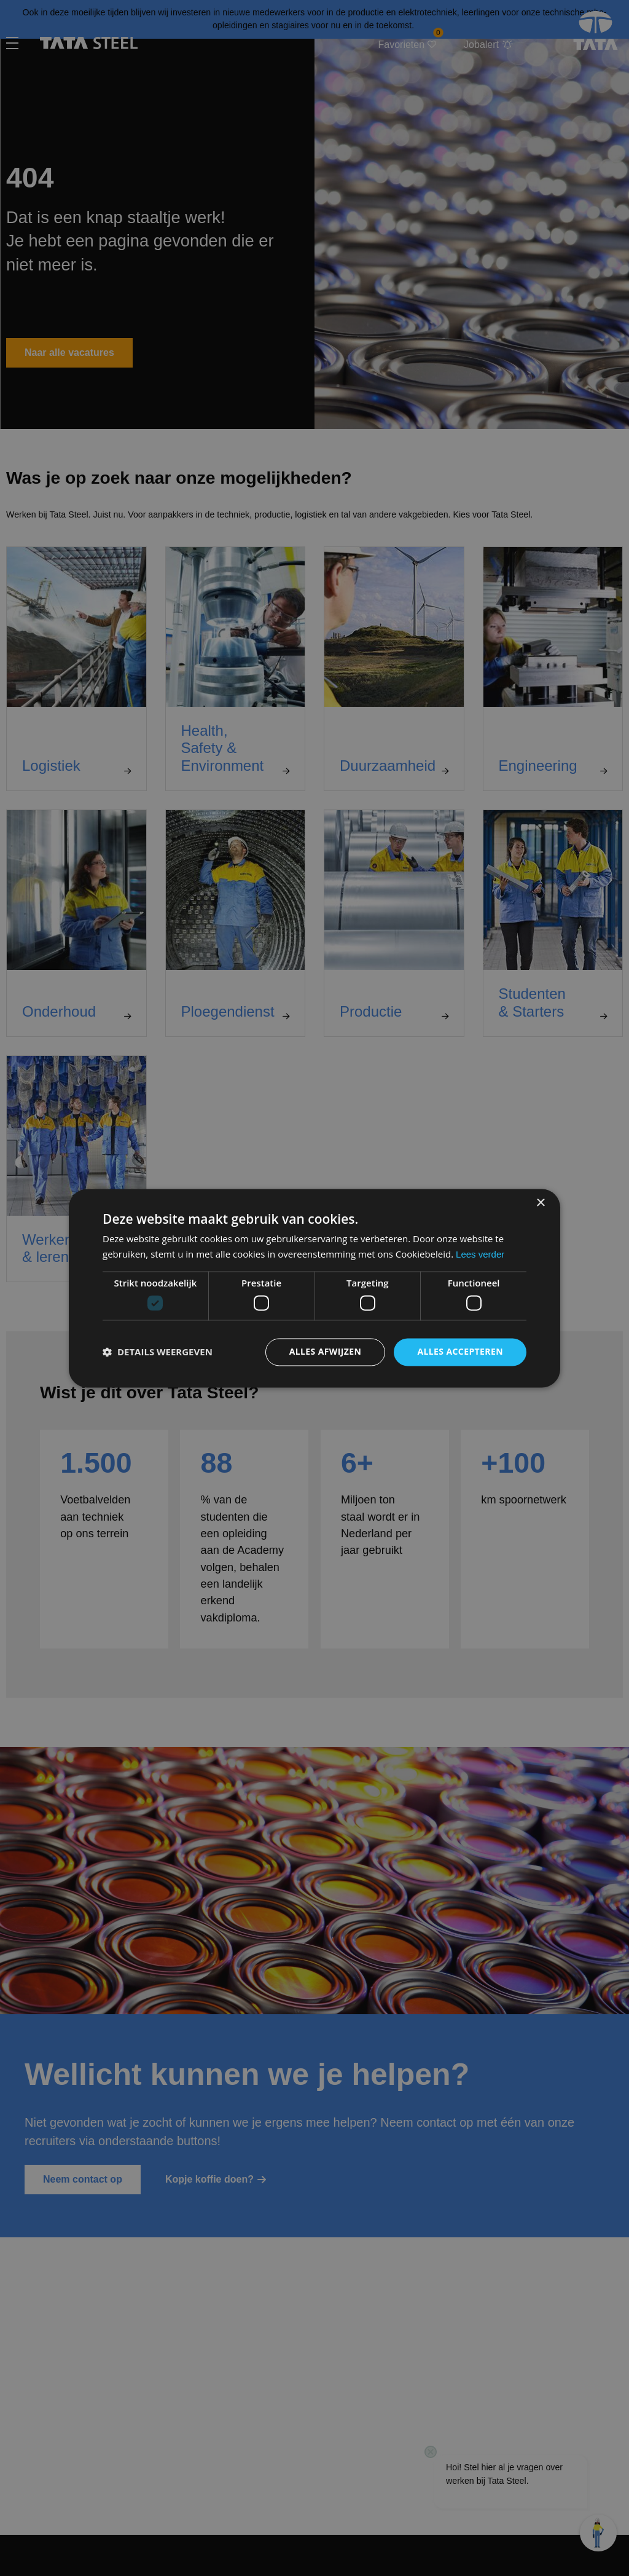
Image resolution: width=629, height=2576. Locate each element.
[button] (158, 1352)
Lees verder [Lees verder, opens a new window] (480, 1254)
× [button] (540, 1203)
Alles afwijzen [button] (325, 1351)
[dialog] (314, 1288)
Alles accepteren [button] (460, 1351)
